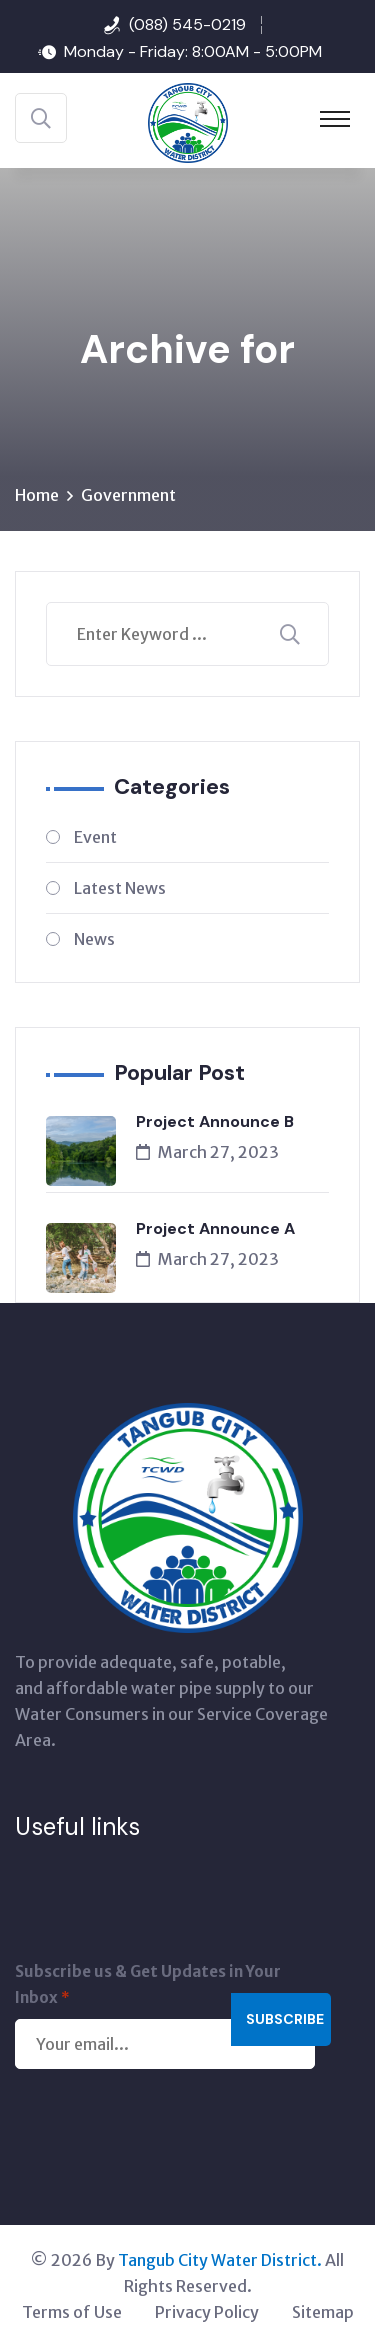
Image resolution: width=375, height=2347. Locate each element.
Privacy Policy (207, 2312)
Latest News (120, 888)
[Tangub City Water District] (188, 121)
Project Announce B (215, 1121)
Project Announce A (215, 1228)
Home (37, 495)
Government (128, 495)
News (94, 939)
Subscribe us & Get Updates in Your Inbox (148, 1986)
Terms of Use (72, 2312)
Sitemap (323, 2312)
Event (95, 837)
